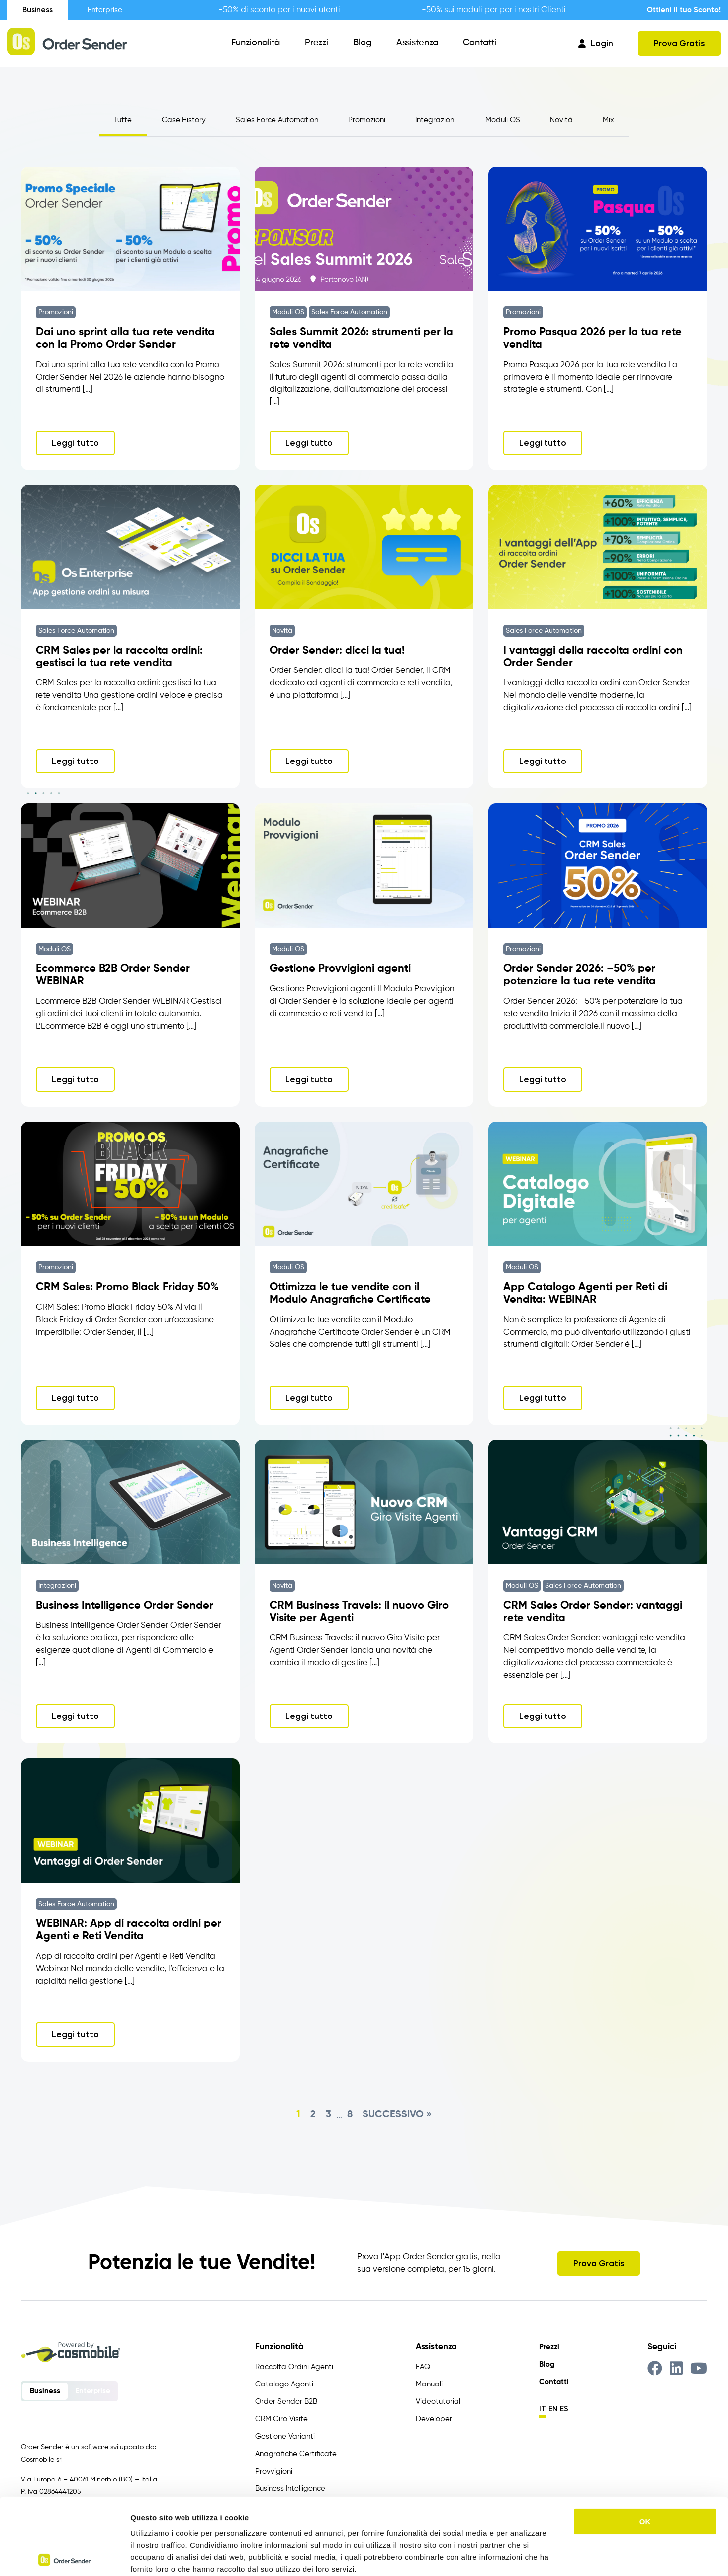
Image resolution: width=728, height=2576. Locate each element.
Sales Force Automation (277, 120)
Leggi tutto (75, 443)
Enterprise (105, 10)
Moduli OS (502, 120)
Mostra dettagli (523, 2556)
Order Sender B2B (286, 2401)
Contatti (480, 42)
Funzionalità (255, 42)
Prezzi (316, 42)
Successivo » (397, 2115)
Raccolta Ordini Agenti (294, 2367)
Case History (184, 120)
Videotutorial (438, 2401)
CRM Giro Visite (281, 2419)
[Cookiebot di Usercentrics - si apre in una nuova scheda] (64, 2556)
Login (595, 43)
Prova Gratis (679, 43)
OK (645, 2445)
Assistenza (417, 42)
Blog (362, 42)
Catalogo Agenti (284, 2384)
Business (37, 9)
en (552, 2408)
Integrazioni (435, 120)
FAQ (423, 2367)
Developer (434, 2419)
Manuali (429, 2384)
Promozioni (366, 120)
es (564, 2408)
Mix (608, 120)
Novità (561, 120)
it (542, 2408)
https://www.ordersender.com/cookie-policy (283, 2516)
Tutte (123, 120)
